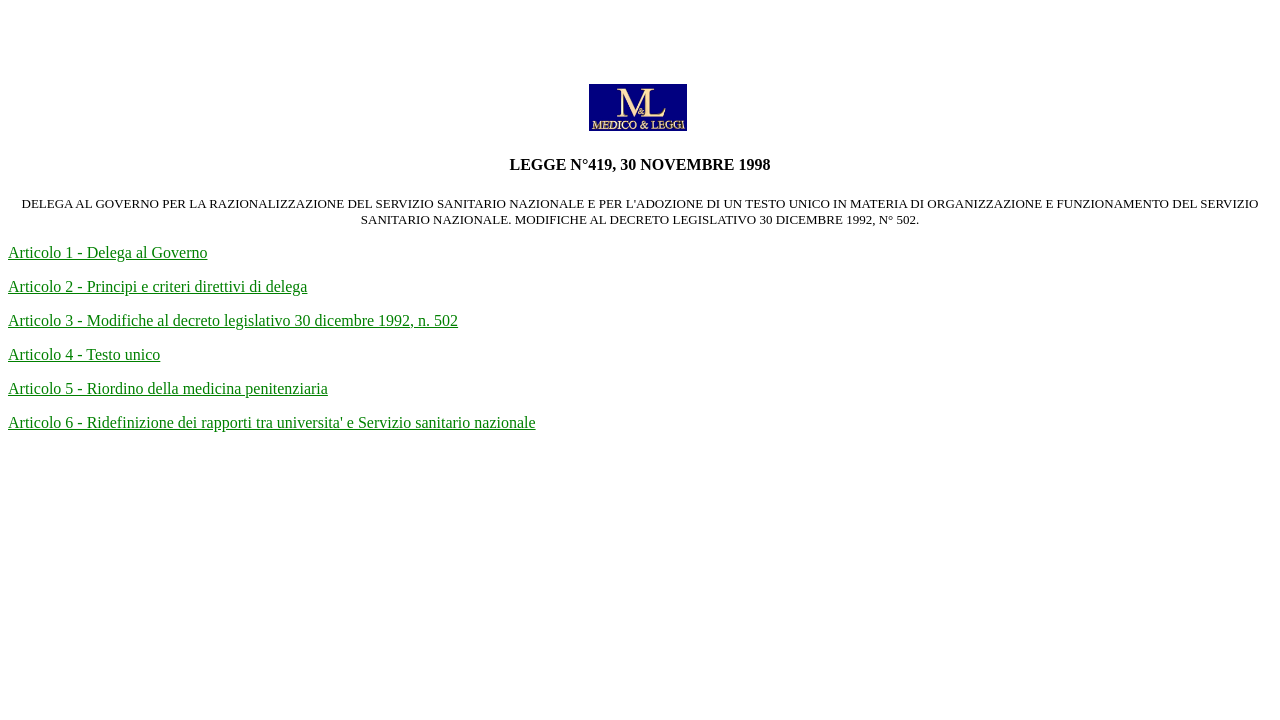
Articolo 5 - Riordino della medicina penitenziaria (168, 388)
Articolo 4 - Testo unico (84, 354)
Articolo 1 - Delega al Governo (107, 252)
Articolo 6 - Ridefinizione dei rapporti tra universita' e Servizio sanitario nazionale (272, 422)
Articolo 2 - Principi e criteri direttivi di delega (157, 286)
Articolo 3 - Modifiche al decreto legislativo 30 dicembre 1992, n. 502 (233, 320)
